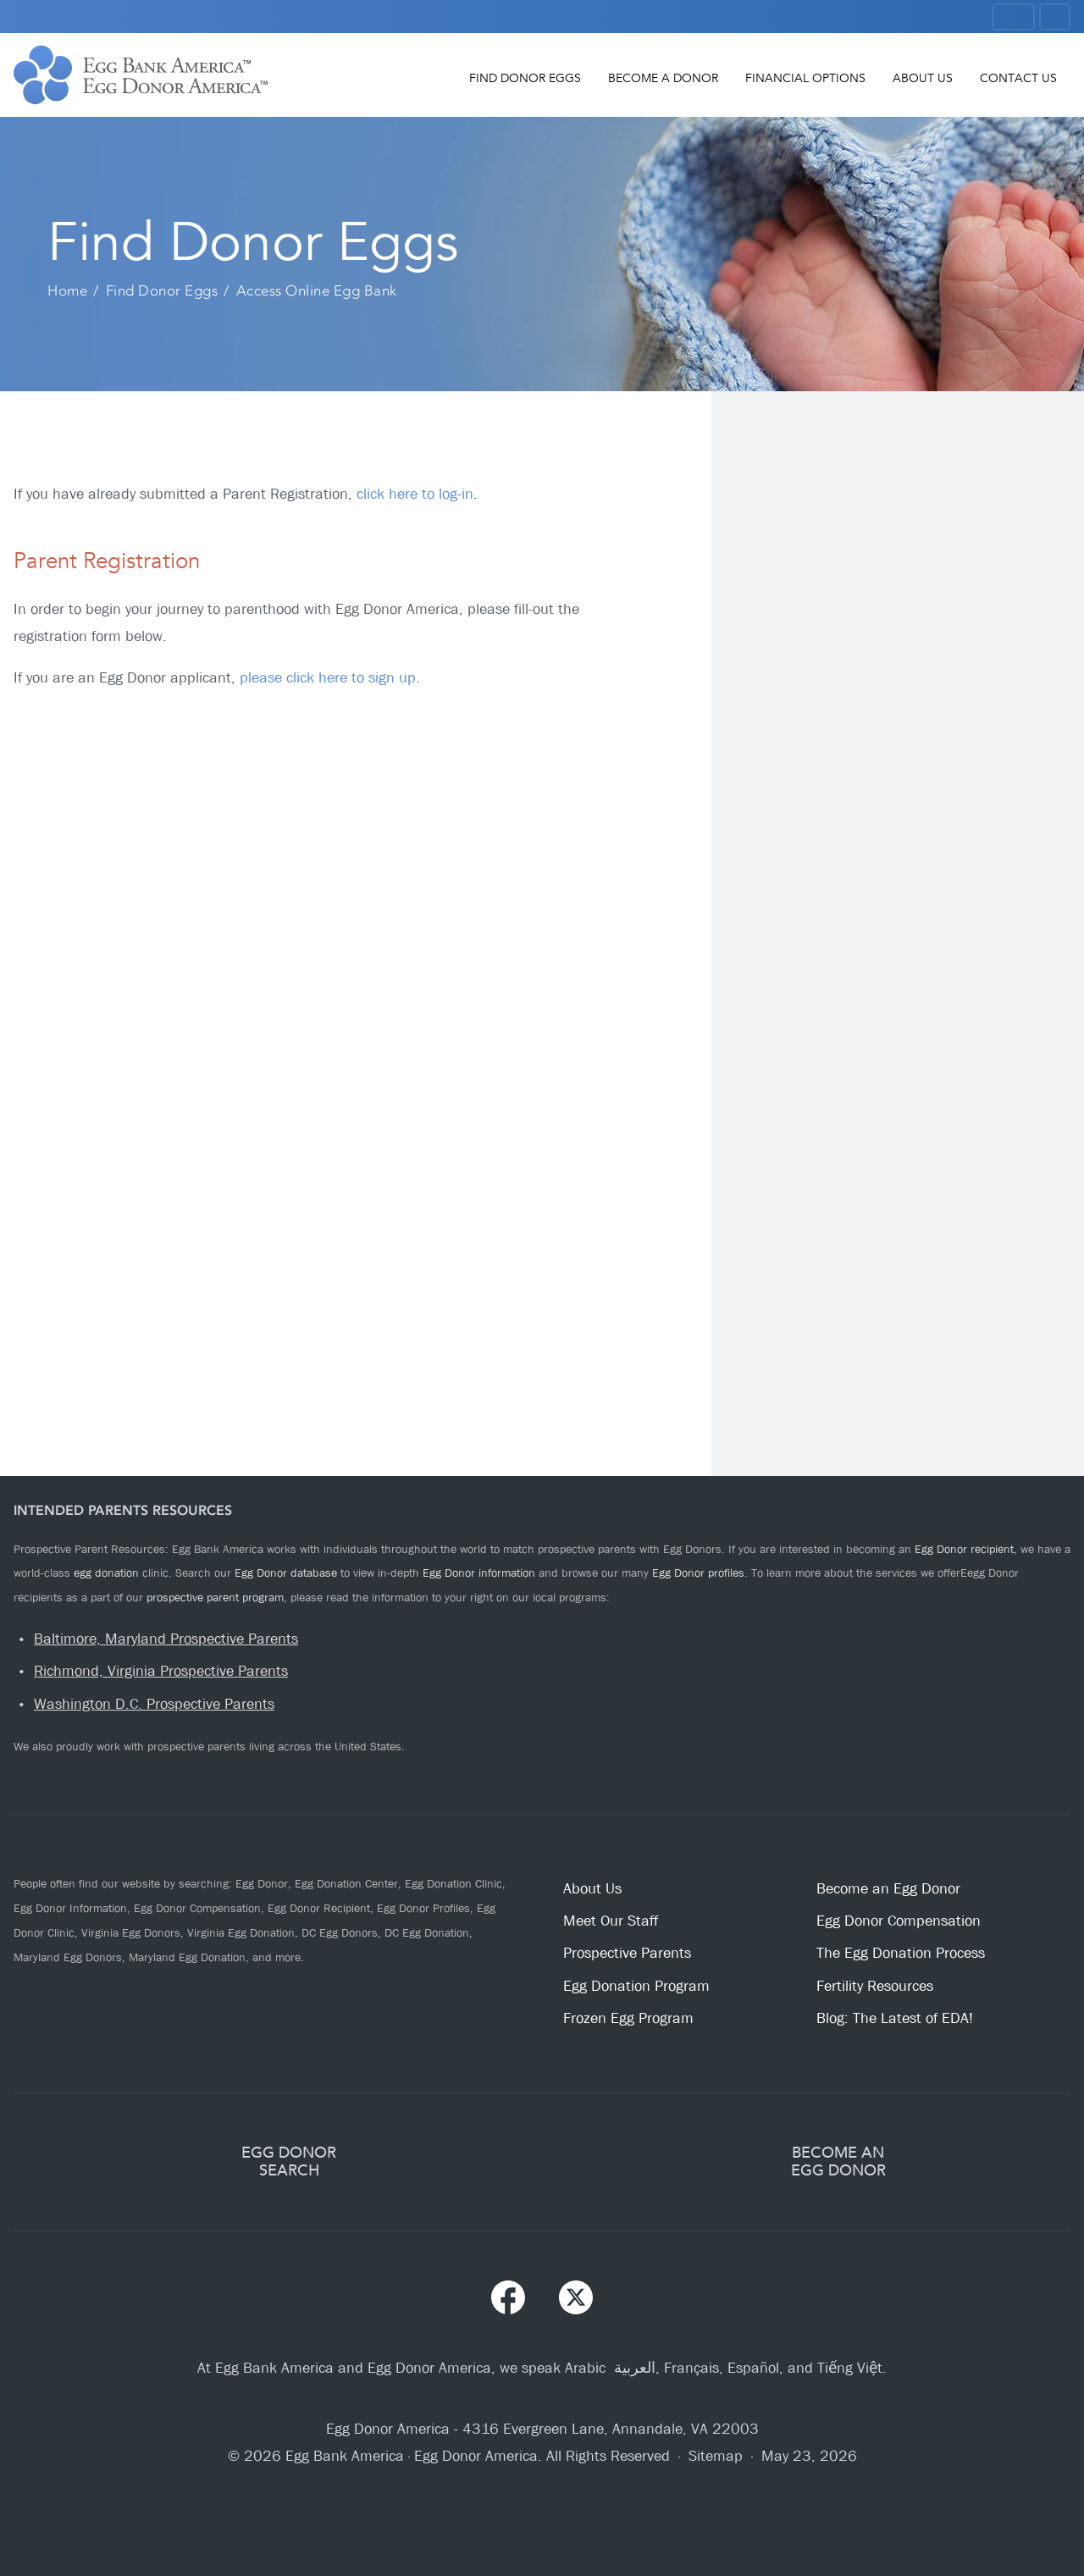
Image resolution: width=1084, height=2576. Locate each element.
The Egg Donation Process (900, 1953)
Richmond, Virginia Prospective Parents (161, 1671)
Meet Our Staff (610, 1921)
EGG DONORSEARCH (288, 2161)
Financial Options (805, 78)
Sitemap (716, 2456)
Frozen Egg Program (628, 2018)
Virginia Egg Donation (241, 1932)
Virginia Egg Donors (130, 1932)
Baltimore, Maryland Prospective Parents (166, 1639)
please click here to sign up (328, 678)
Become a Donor (663, 78)
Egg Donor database (286, 1572)
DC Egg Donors (339, 1932)
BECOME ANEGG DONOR (838, 2161)
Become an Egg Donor (888, 1889)
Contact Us (1018, 78)
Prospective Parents (627, 1953)
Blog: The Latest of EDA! (894, 2018)
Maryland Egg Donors (68, 1957)
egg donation (106, 1572)
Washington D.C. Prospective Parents (154, 1704)
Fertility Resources (874, 1986)
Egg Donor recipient (964, 1548)
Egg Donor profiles (698, 1572)
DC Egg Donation (426, 1932)
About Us (923, 78)
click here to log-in (415, 494)
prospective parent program (215, 1597)
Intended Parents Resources (123, 1510)
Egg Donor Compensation (197, 1907)
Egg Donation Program (636, 1986)
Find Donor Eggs (525, 78)
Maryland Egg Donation (187, 1957)
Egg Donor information (479, 1572)
